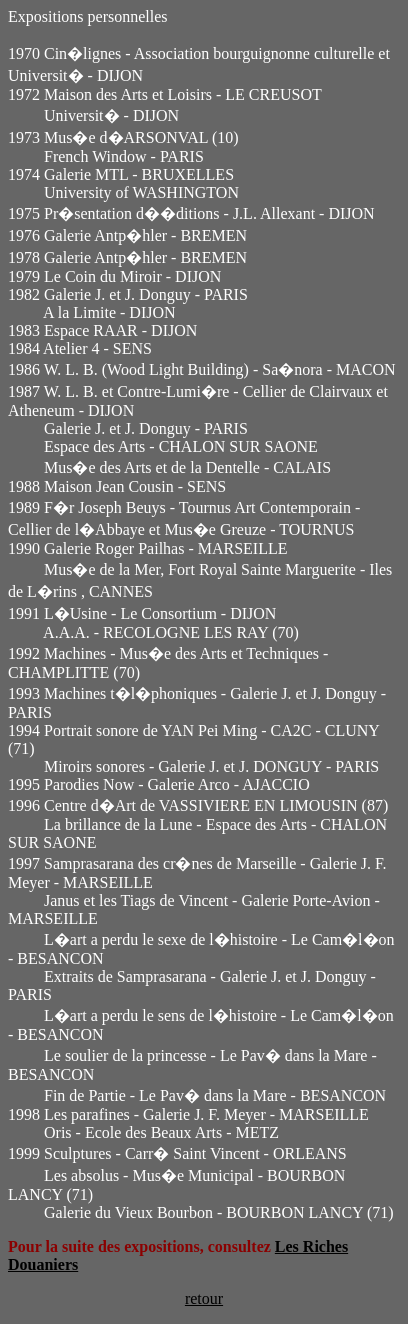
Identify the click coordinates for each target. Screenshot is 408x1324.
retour (204, 1298)
